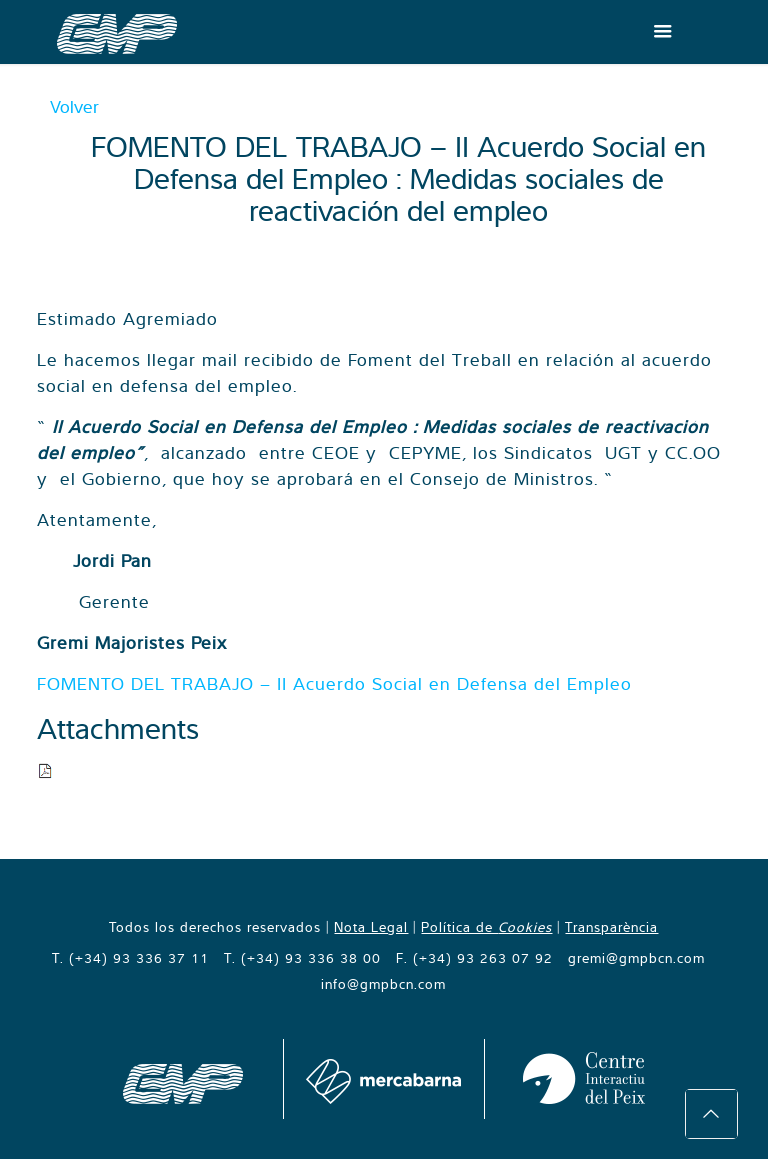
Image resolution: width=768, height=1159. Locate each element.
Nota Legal (371, 927)
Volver (74, 106)
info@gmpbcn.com (383, 984)
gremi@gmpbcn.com (636, 958)
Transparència (611, 927)
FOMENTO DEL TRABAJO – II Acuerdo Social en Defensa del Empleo (334, 683)
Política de (486, 927)
